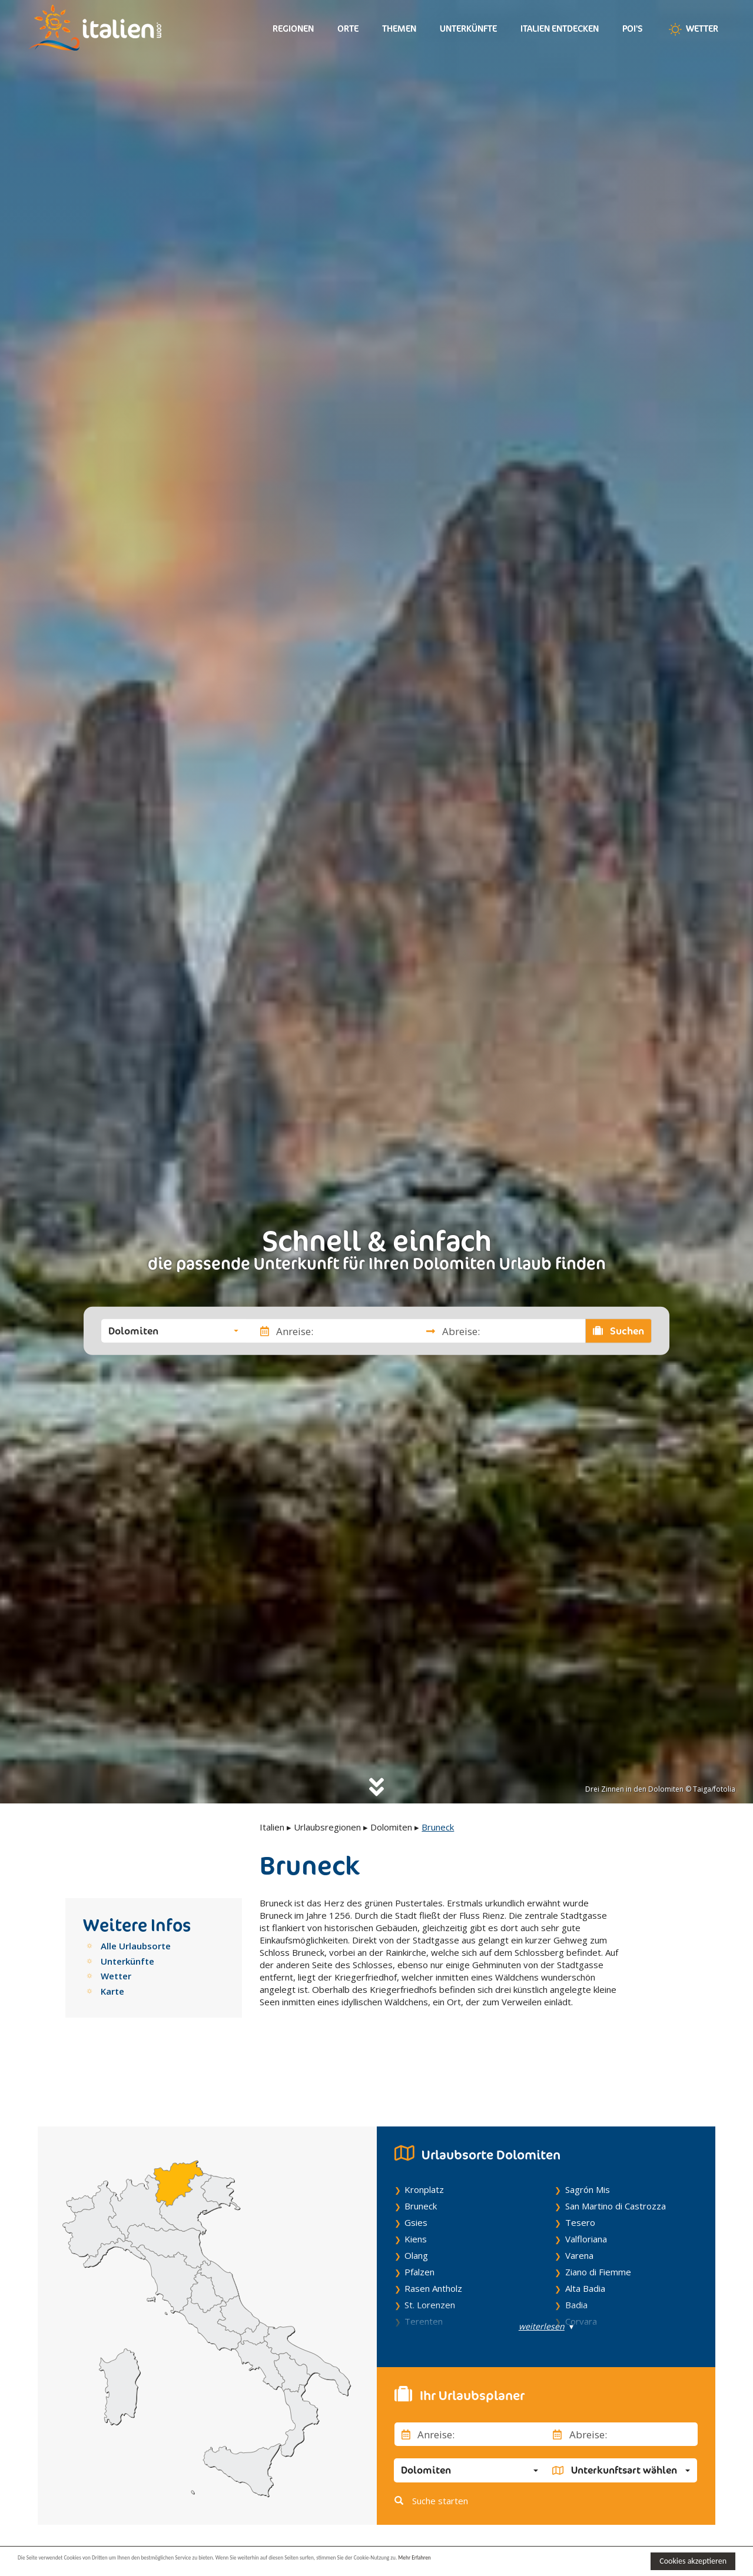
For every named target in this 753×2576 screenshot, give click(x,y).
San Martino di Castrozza (615, 2150)
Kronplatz (424, 2134)
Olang (416, 2200)
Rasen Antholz (433, 2233)
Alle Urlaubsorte (136, 1946)
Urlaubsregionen (327, 1827)
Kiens (415, 2183)
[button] (173, 1331)
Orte (348, 28)
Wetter (692, 29)
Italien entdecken (559, 28)
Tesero (580, 2167)
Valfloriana (586, 2183)
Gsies (415, 2167)
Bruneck (420, 2150)
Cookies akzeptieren (693, 2561)
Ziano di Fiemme (598, 2216)
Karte (112, 1991)
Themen (399, 28)
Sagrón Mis (587, 2134)
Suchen (619, 1330)
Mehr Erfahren (570, 2560)
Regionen (293, 28)
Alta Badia (585, 2233)
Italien (272, 1827)
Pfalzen (419, 2216)
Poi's (632, 28)
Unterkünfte (468, 28)
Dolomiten (391, 1827)
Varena (579, 2200)
